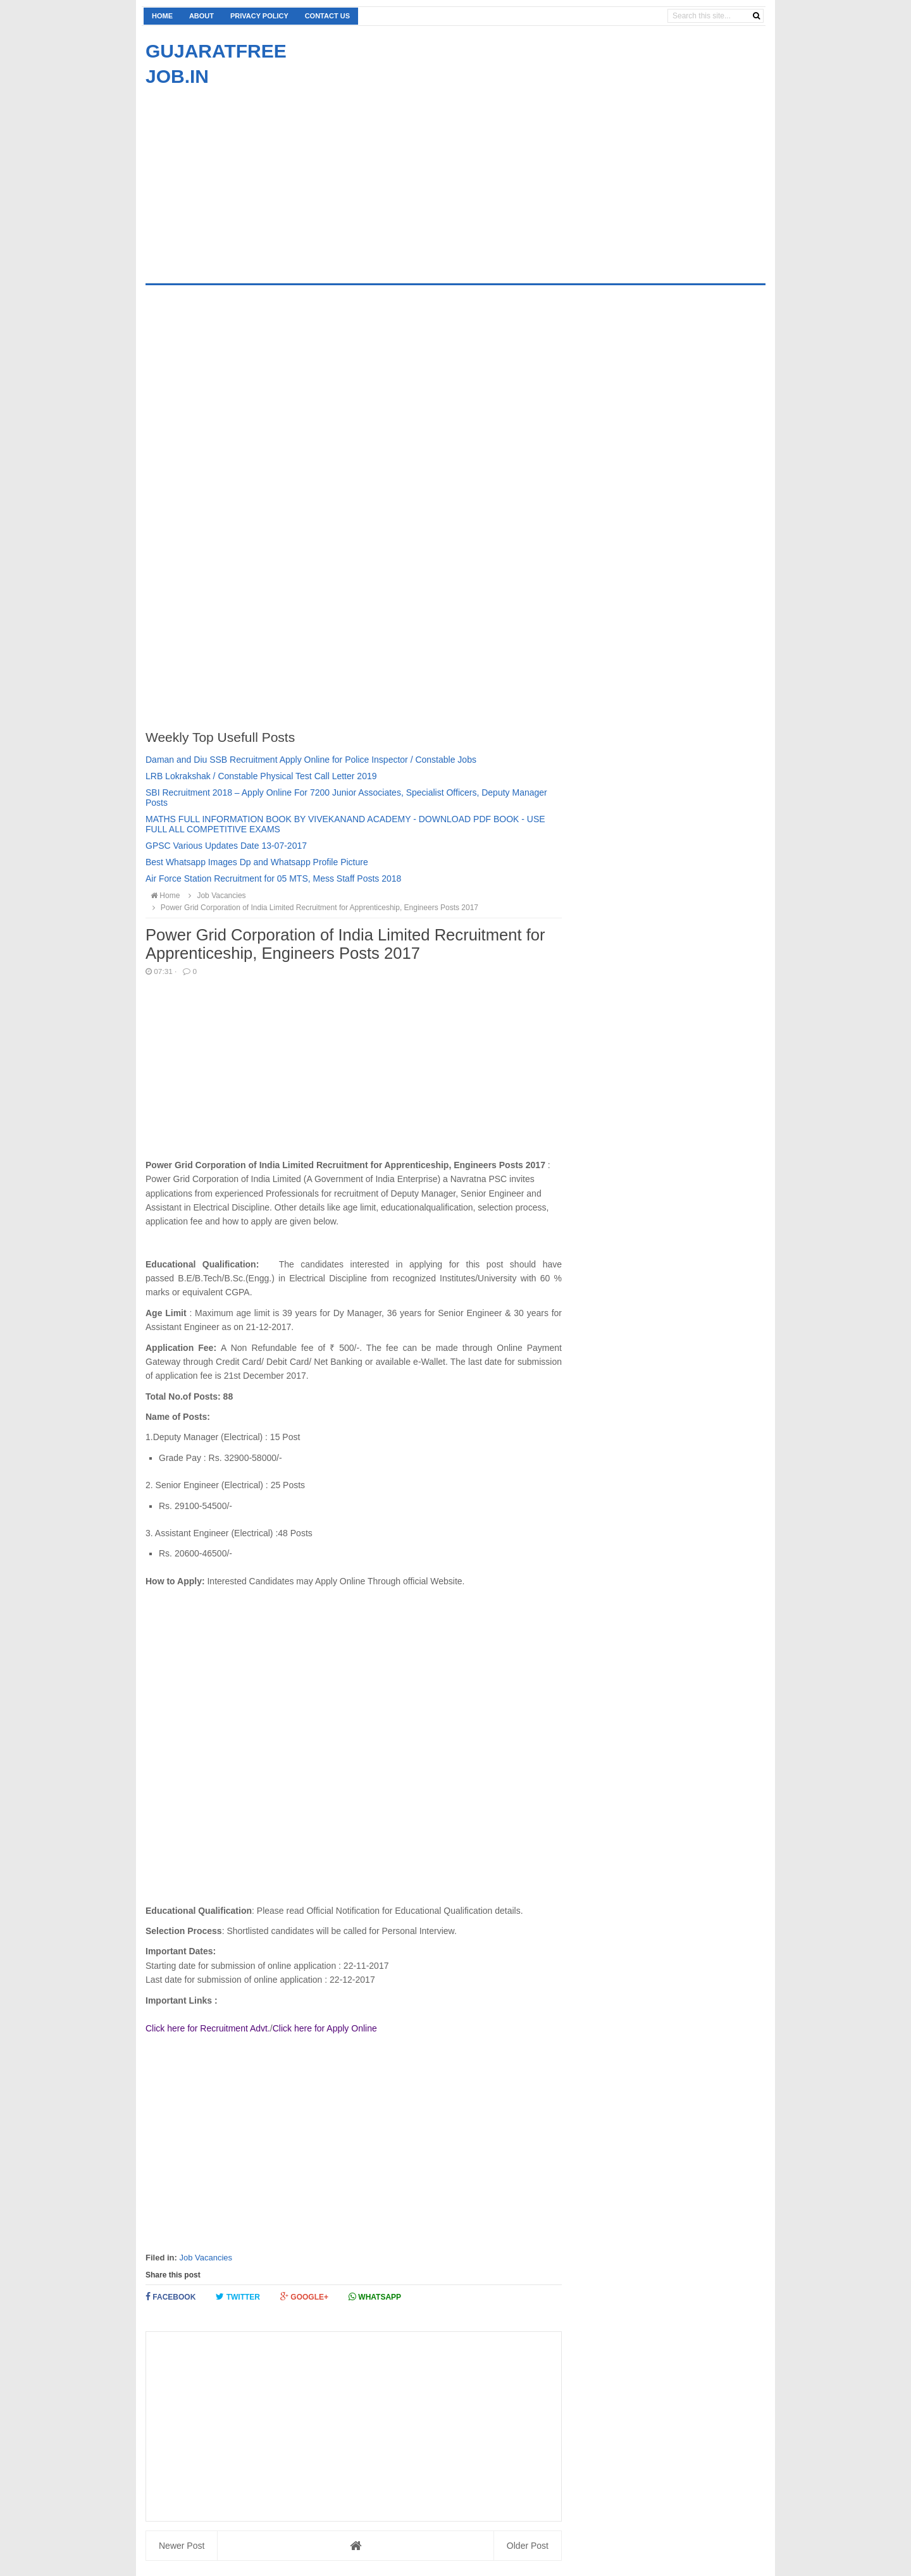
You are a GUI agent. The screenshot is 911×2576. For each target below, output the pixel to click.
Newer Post (181, 2546)
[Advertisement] (252, 177)
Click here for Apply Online (325, 2028)
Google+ (304, 2297)
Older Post (527, 2546)
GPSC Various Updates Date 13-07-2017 (226, 846)
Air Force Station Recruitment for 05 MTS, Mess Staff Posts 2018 (273, 878)
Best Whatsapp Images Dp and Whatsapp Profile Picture (257, 862)
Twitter (238, 2297)
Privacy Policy (259, 16)
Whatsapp (375, 2297)
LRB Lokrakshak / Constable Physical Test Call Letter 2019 (261, 776)
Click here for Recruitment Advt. (208, 2028)
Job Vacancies (205, 2257)
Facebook (170, 2297)
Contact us (327, 16)
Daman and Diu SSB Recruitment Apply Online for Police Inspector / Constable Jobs (311, 760)
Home (162, 16)
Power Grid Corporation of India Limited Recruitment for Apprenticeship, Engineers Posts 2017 (313, 907)
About (201, 16)
